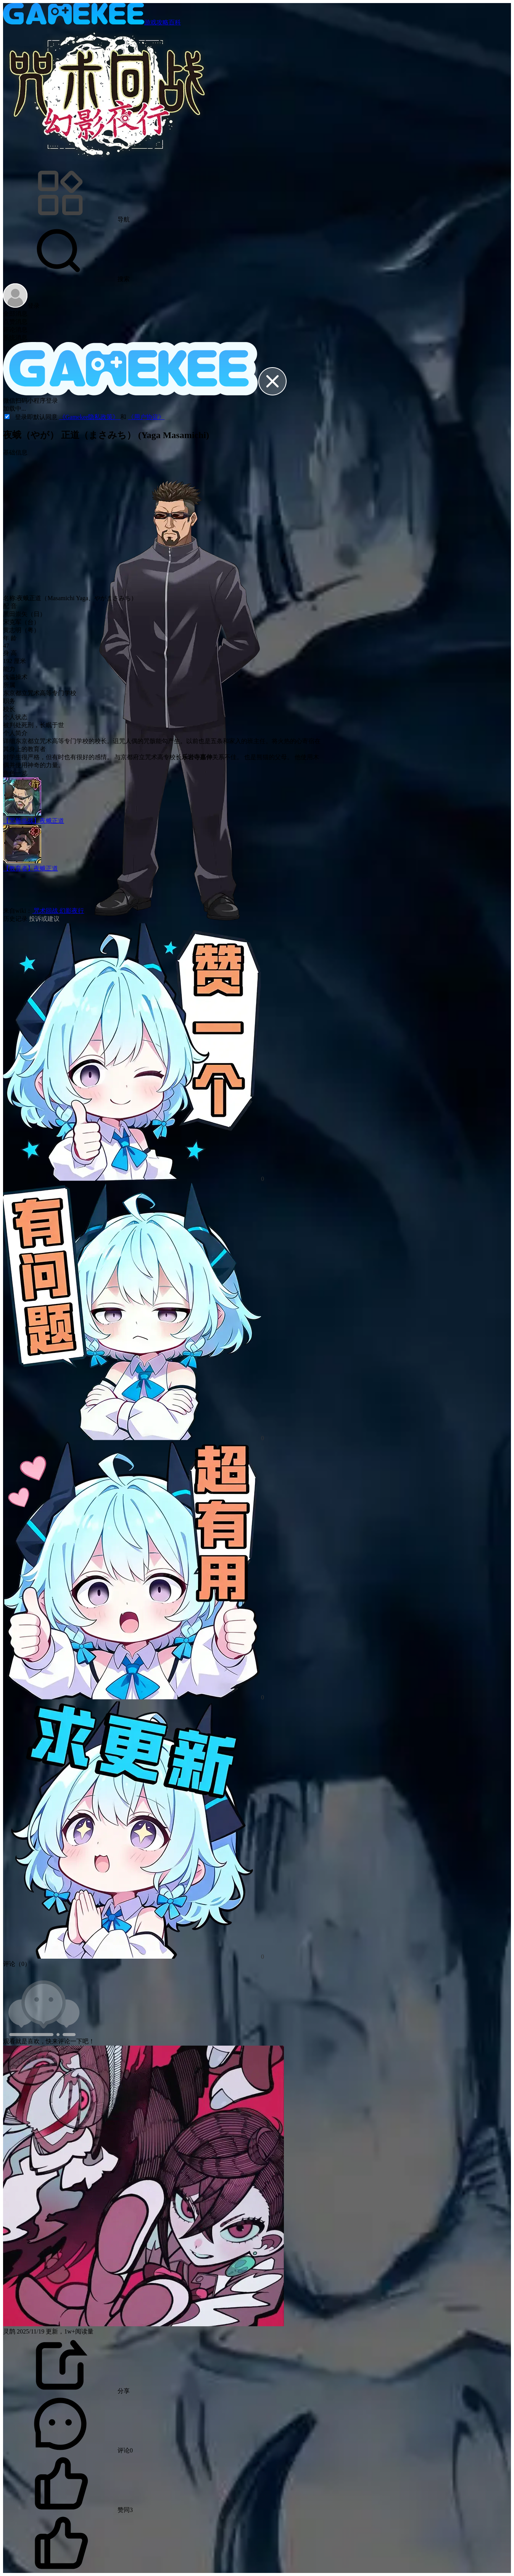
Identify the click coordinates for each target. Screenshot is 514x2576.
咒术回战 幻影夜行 (58, 910)
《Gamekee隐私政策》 (89, 417)
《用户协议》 (146, 417)
